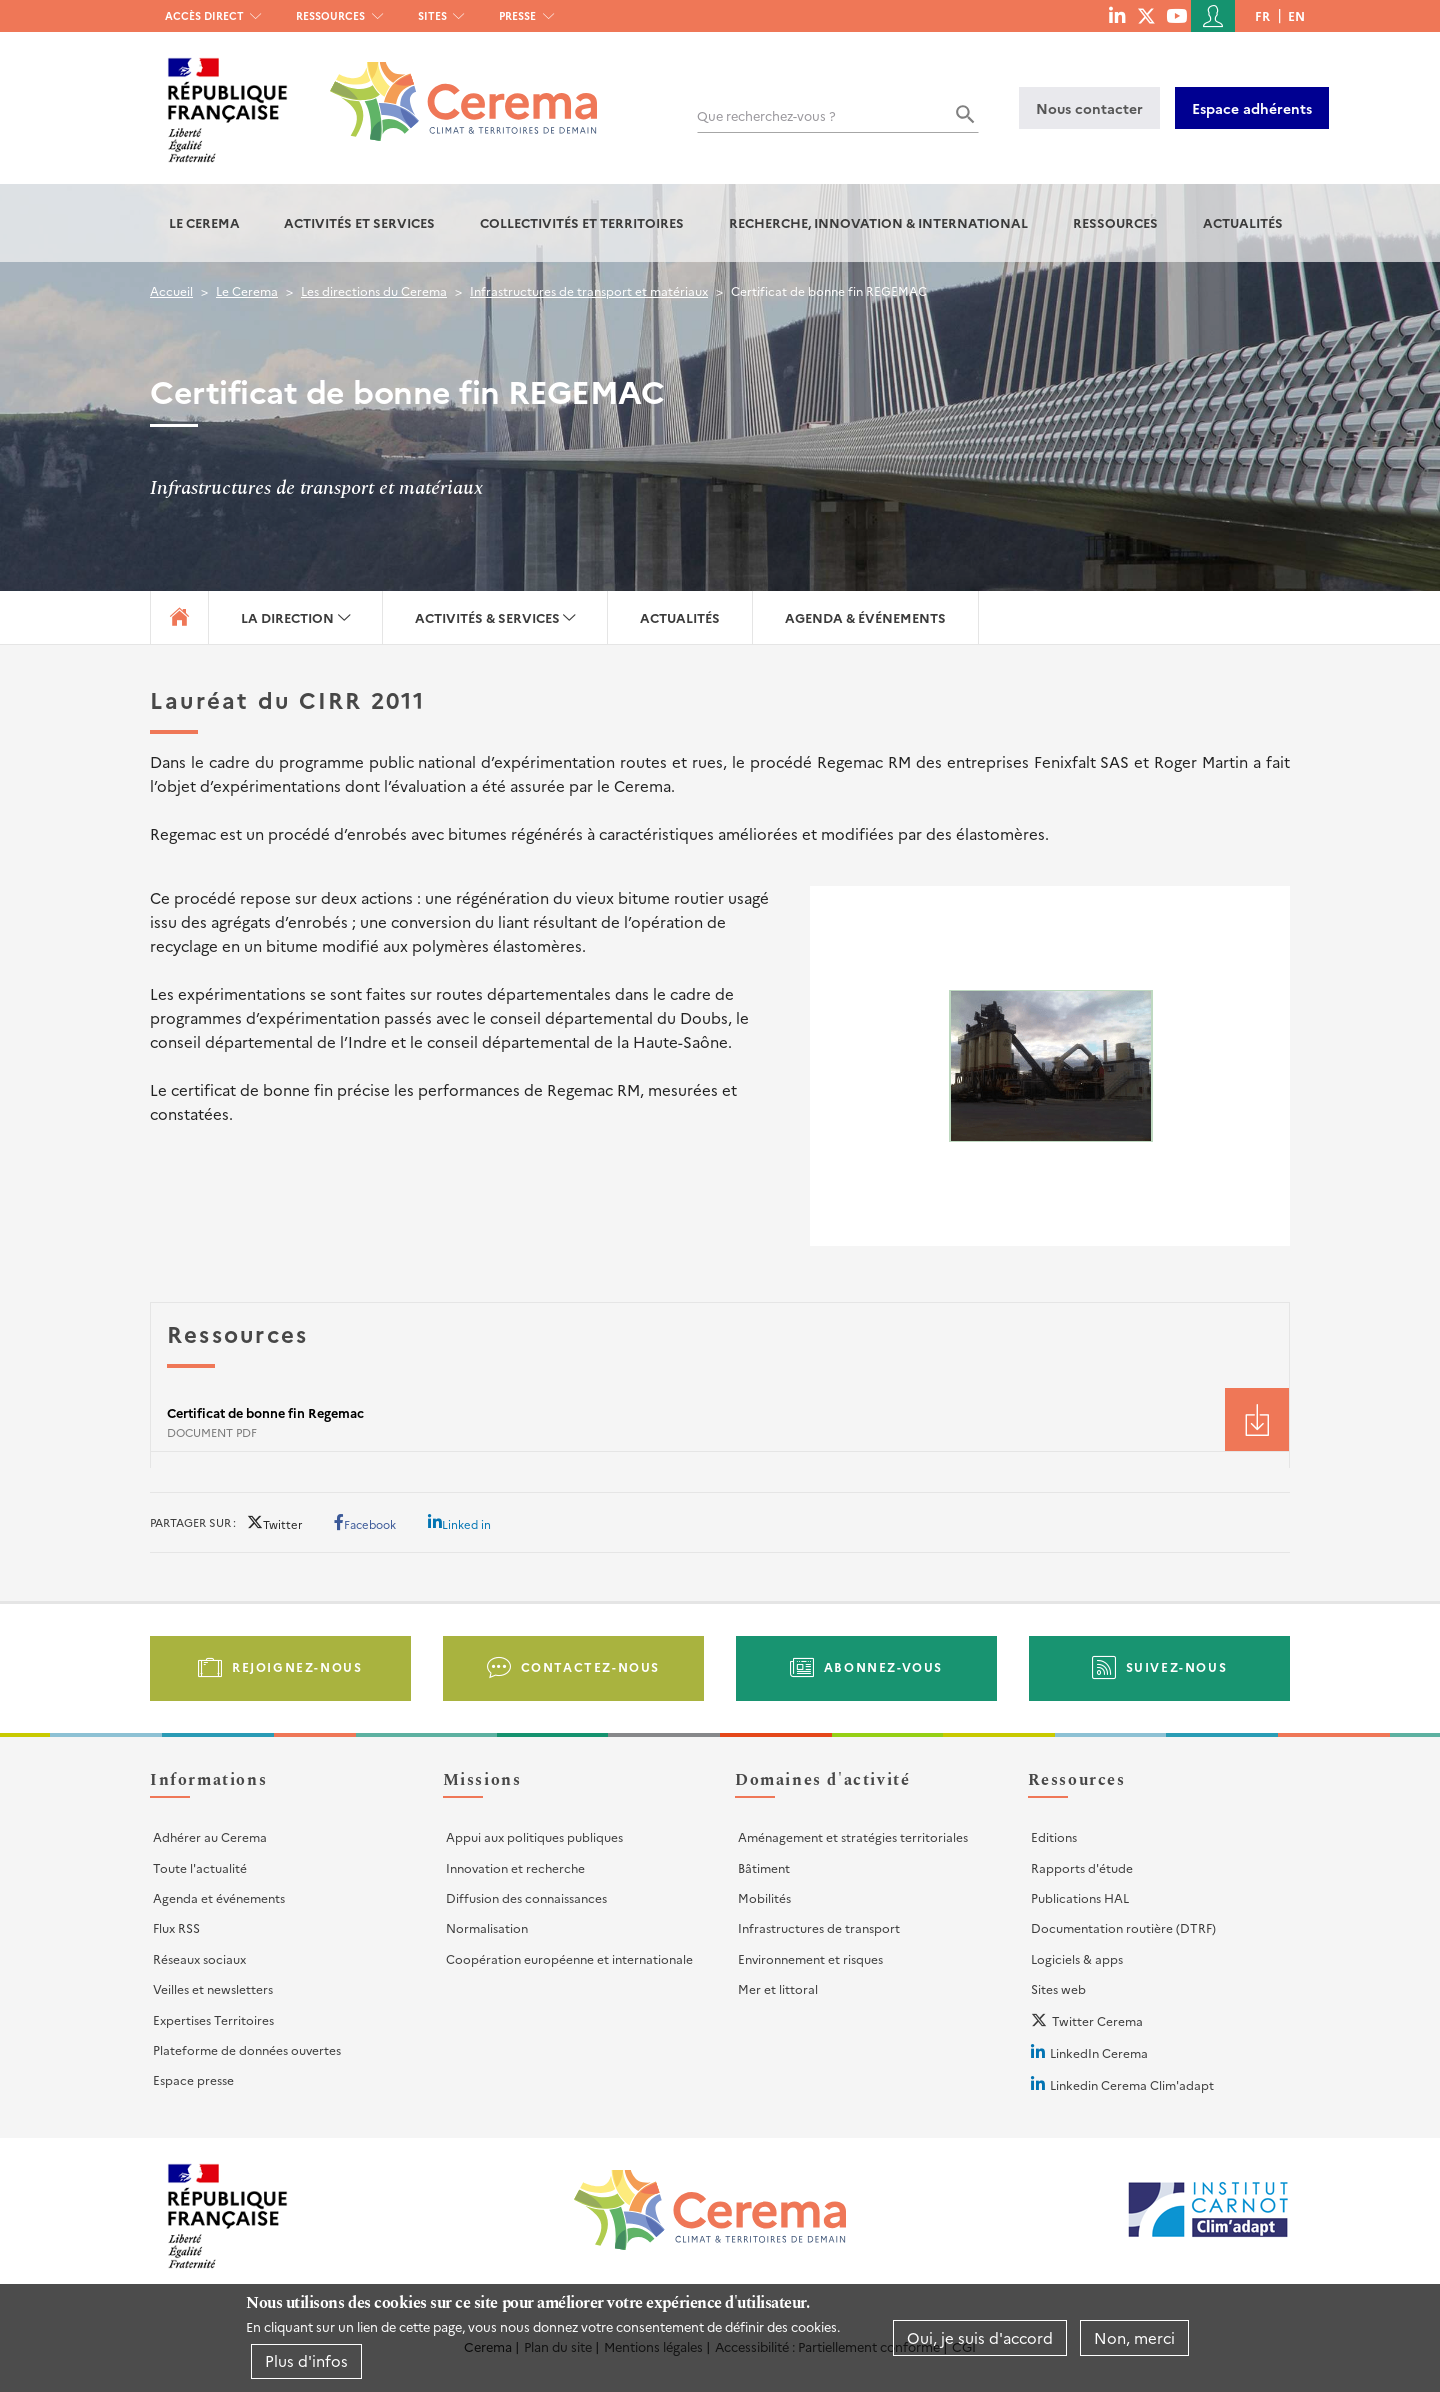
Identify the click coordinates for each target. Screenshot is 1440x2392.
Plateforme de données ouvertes (247, 2049)
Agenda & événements (865, 617)
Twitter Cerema (1097, 2020)
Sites (432, 15)
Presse (517, 15)
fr (1262, 15)
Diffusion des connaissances (526, 1897)
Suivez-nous (1177, 1666)
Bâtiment (764, 1867)
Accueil (171, 290)
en (1296, 15)
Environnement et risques (810, 1958)
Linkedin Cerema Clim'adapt (1132, 2084)
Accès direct (204, 15)
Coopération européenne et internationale (569, 1958)
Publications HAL (1080, 1897)
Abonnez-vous (883, 1666)
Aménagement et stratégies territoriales (853, 1836)
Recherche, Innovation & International (878, 222)
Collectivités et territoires (582, 222)
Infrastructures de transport (819, 1927)
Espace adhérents (1252, 108)
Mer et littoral (778, 1988)
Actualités (1243, 222)
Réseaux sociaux (199, 1958)
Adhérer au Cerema (210, 1836)
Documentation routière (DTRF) (1123, 1927)
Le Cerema (204, 222)
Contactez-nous (590, 1666)
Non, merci (1134, 2337)
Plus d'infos (306, 2360)
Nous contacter (1089, 108)
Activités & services (487, 617)
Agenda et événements (219, 1897)
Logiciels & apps (1077, 1958)
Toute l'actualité (200, 1867)
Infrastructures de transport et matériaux (589, 290)
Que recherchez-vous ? (766, 115)
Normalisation (487, 1927)
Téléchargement (1257, 1419)
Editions (1054, 1836)
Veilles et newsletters (213, 1988)
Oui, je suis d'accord (980, 2337)
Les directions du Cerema (374, 290)
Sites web (1058, 1988)
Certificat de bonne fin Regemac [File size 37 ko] (265, 1412)
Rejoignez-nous (297, 1666)
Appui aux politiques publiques (534, 1836)
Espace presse (193, 2079)
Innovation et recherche (515, 1867)
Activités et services (359, 222)
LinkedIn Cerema (1099, 2052)
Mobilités (764, 1897)
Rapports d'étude (1082, 1867)
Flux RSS (176, 1927)
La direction (287, 617)
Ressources (330, 15)
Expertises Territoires (213, 2019)
